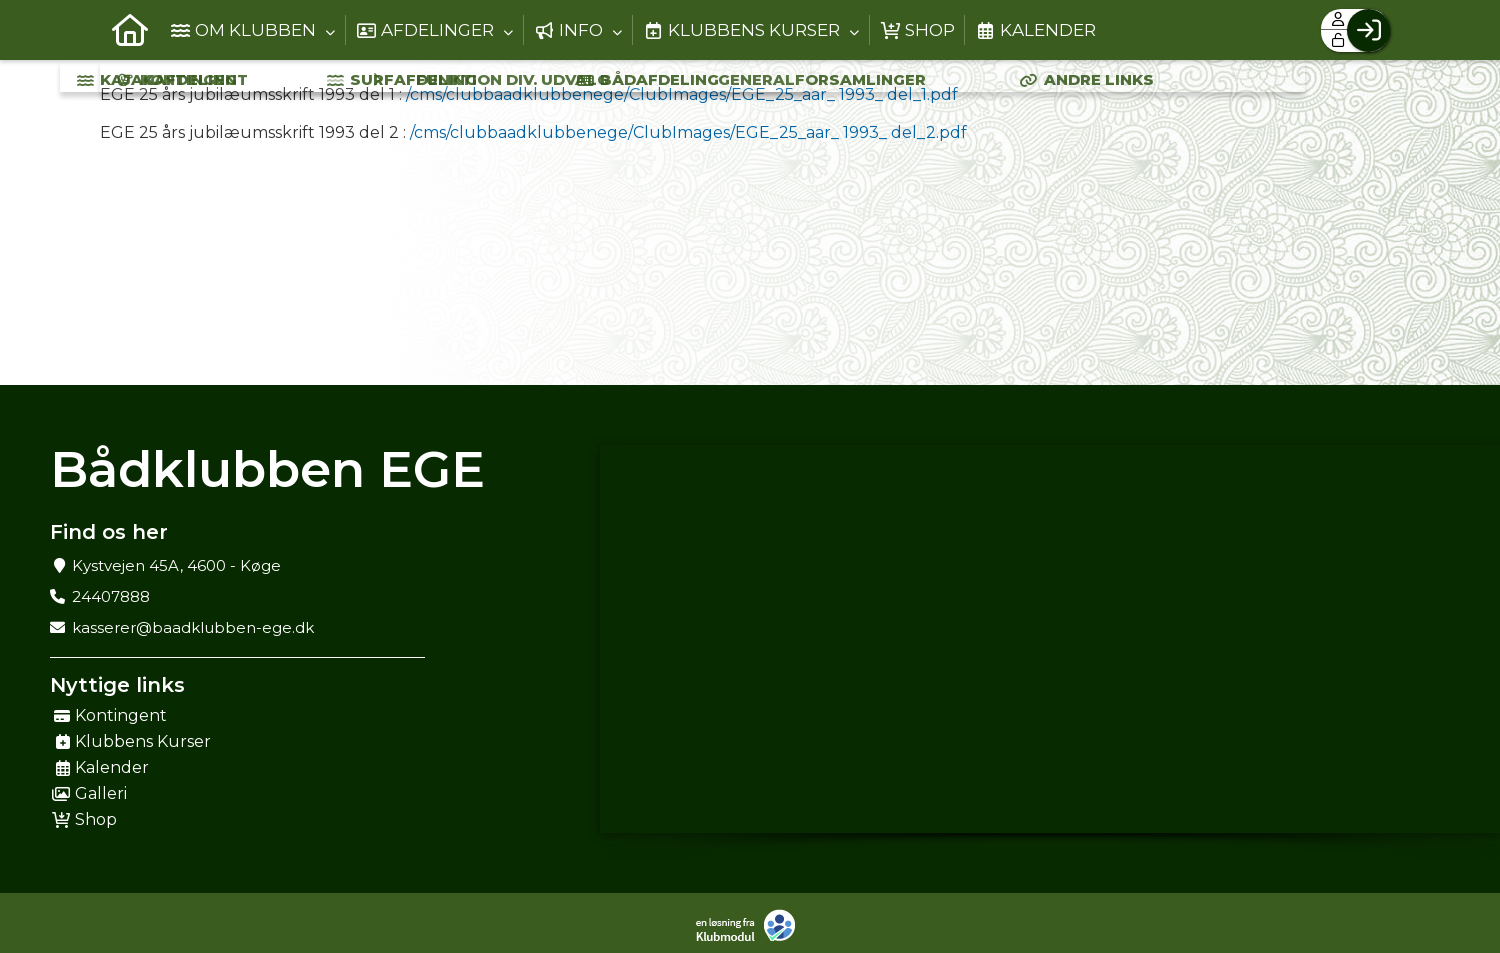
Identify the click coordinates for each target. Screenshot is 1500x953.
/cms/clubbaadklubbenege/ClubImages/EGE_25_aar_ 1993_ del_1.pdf (682, 94)
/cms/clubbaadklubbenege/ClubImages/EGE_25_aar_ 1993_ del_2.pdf (688, 132)
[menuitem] (130, 30)
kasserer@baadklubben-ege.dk (193, 627)
